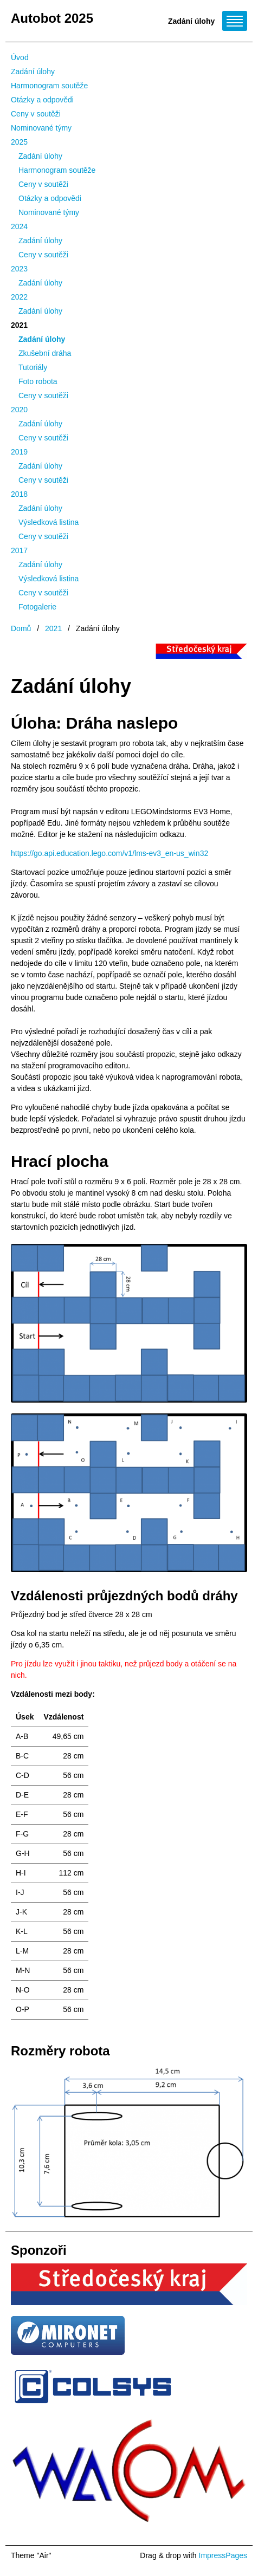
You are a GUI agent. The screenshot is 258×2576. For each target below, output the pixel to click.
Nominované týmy (41, 128)
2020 (19, 409)
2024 (19, 226)
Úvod (20, 57)
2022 (19, 297)
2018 (19, 494)
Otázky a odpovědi (42, 99)
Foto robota (37, 381)
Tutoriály (32, 367)
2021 (19, 325)
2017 (19, 550)
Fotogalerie (37, 606)
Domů (21, 628)
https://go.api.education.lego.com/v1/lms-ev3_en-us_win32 (109, 853)
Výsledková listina (48, 522)
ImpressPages (223, 2555)
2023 (19, 268)
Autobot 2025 (52, 18)
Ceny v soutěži (36, 113)
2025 (19, 142)
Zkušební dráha (44, 353)
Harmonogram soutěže (49, 85)
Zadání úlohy (33, 71)
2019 (19, 451)
